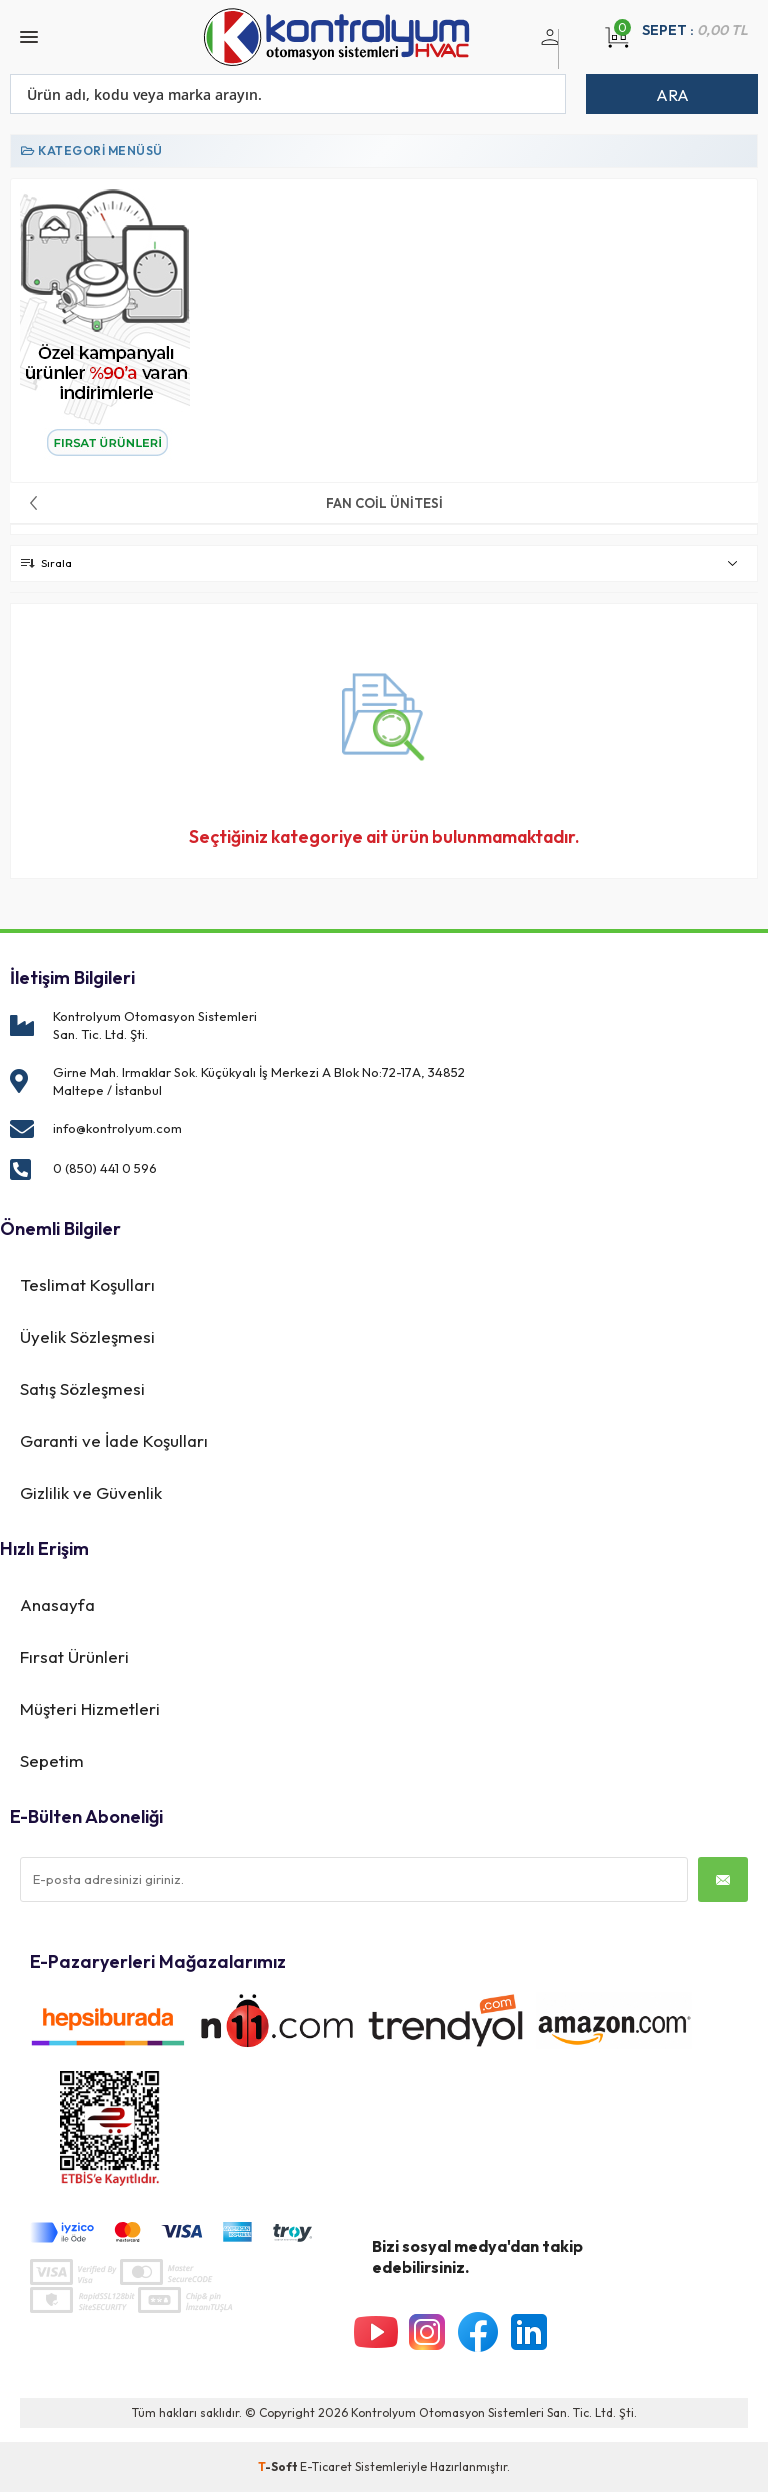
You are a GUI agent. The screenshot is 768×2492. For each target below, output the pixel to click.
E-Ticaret (326, 2466)
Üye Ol (570, 49)
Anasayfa (57, 1604)
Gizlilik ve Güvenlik (91, 1492)
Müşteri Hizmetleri (90, 1708)
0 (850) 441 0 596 (105, 1168)
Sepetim (52, 1760)
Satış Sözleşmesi (82, 1388)
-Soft (279, 2466)
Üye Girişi (546, 49)
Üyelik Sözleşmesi (87, 1336)
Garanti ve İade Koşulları (114, 1440)
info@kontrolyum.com (117, 1128)
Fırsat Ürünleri (74, 1656)
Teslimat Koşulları (87, 1284)
